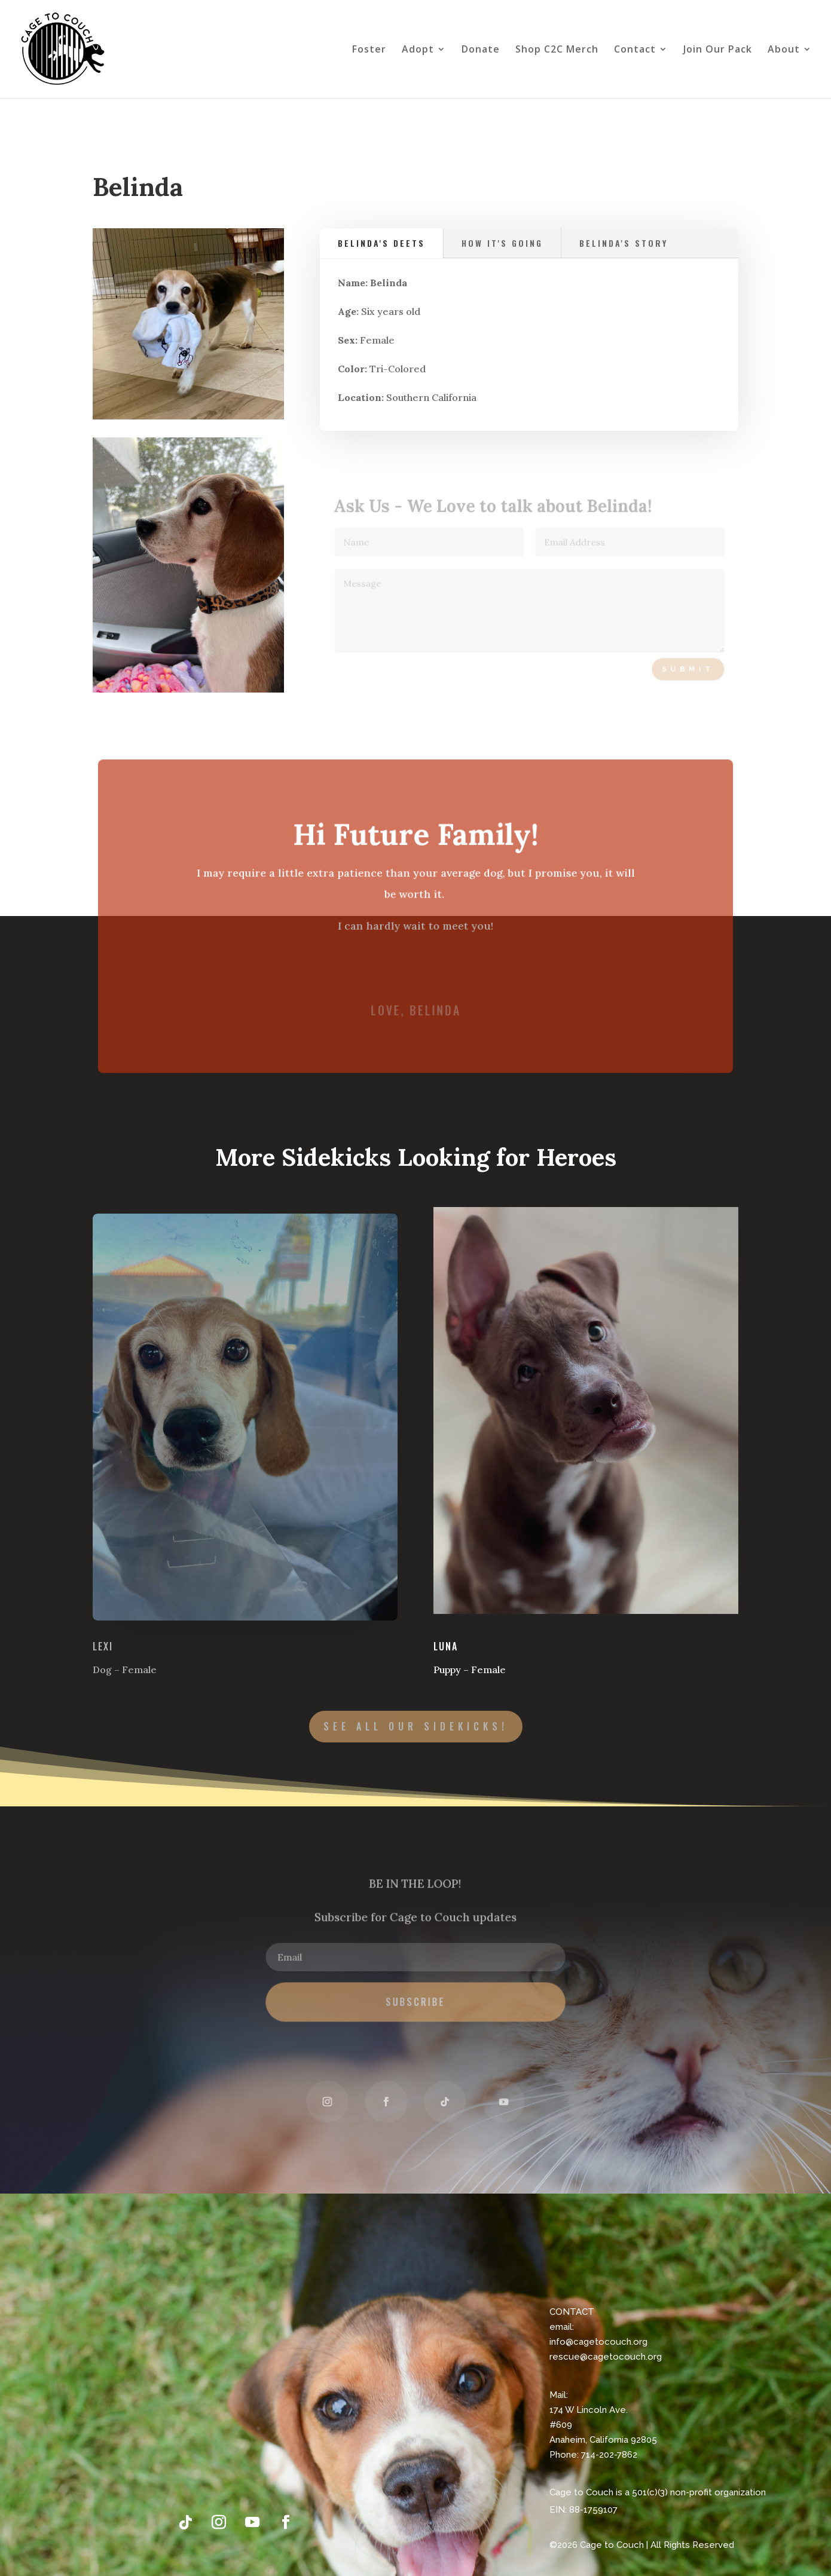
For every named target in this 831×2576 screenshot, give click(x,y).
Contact (635, 50)
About (784, 50)
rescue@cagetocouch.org (605, 2356)
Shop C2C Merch (556, 50)
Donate (481, 50)
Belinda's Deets (384, 244)
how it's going (502, 244)
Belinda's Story (622, 244)
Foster (369, 50)
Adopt (418, 50)
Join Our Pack (717, 50)
